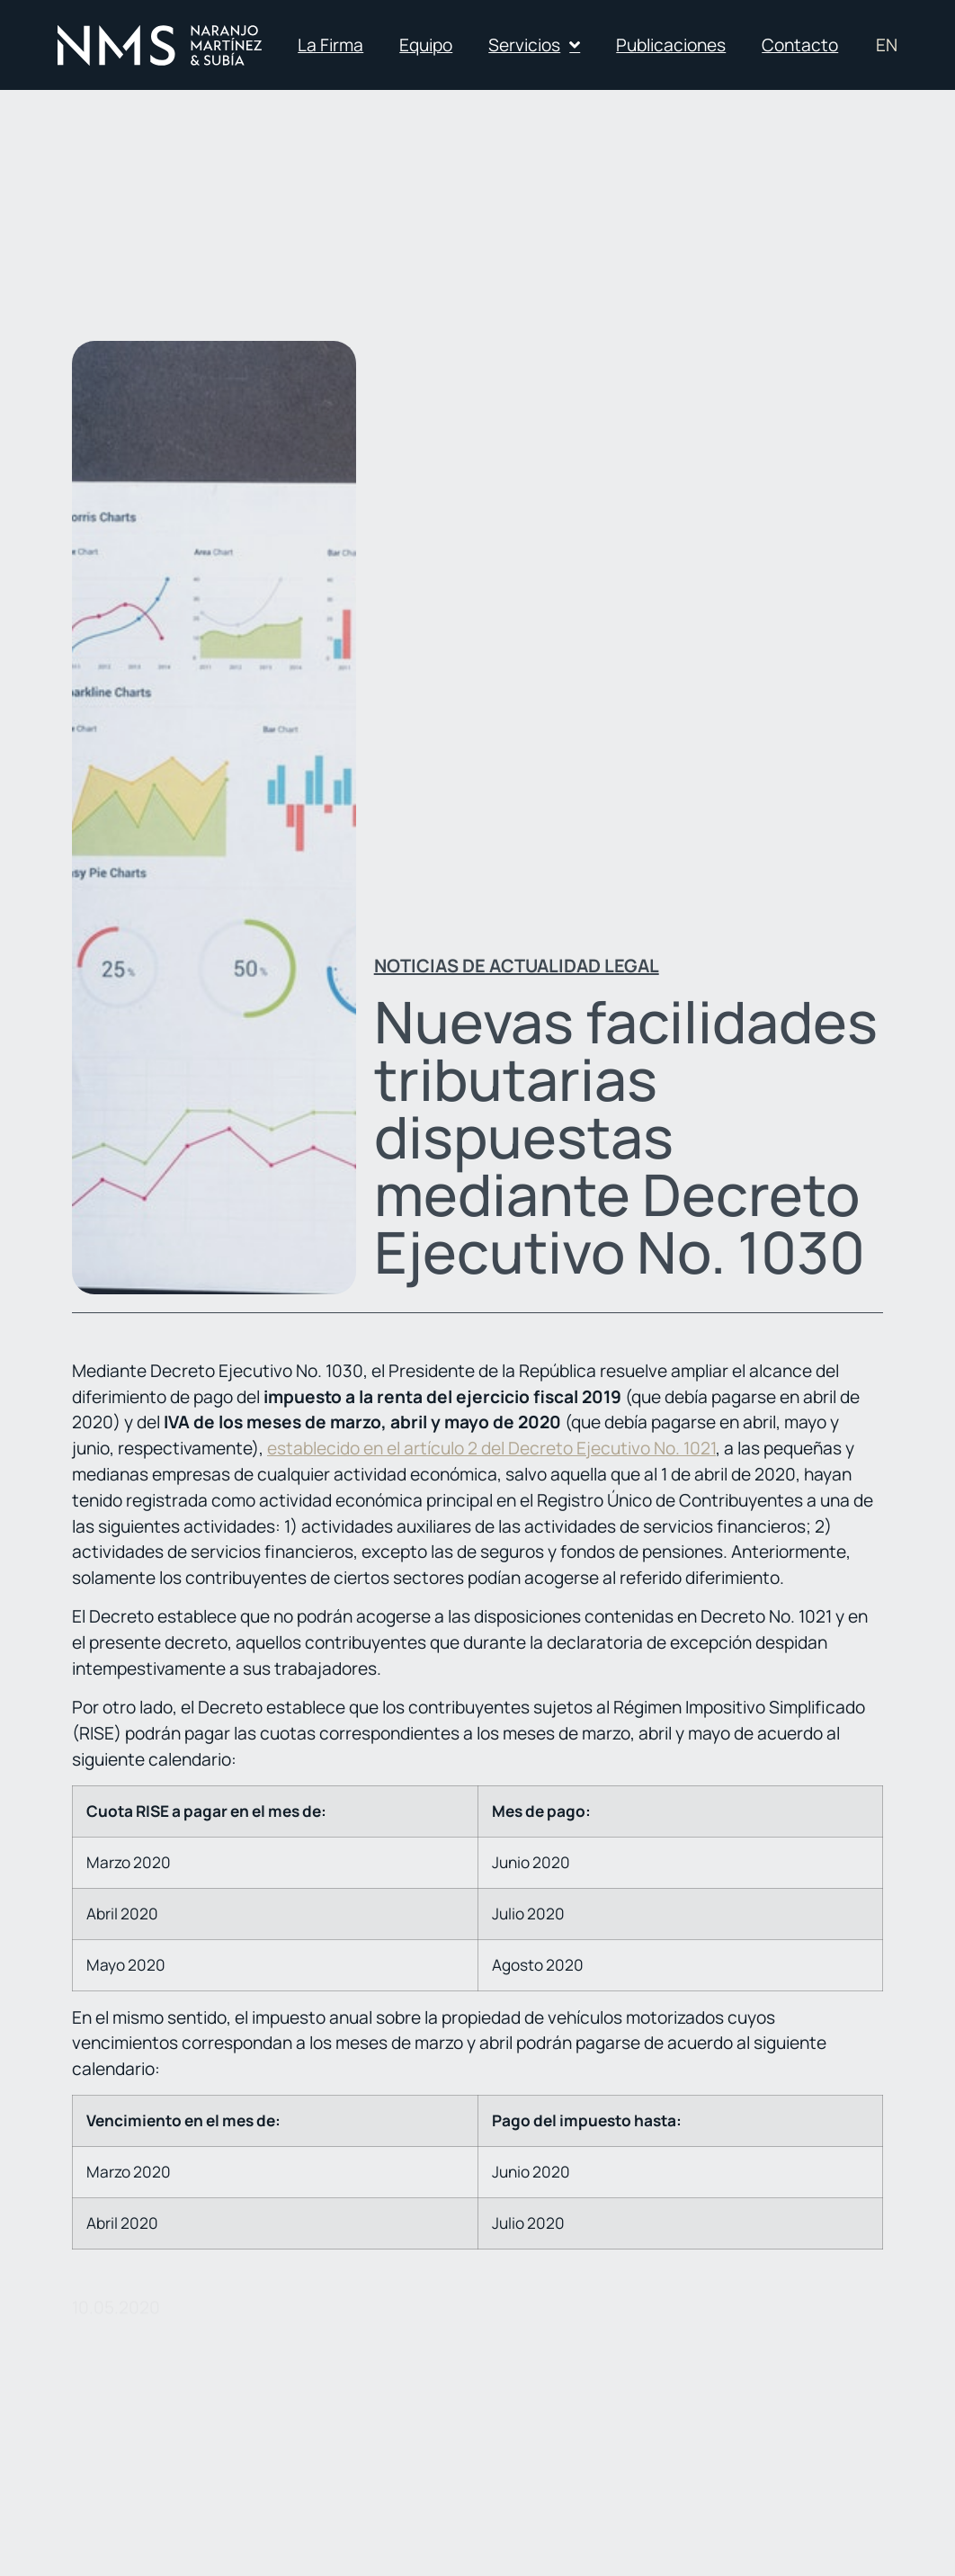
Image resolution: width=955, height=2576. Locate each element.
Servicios (534, 44)
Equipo (425, 45)
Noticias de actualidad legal (516, 965)
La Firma (330, 45)
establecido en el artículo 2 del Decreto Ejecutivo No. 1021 (491, 1448)
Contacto (800, 45)
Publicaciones (671, 45)
